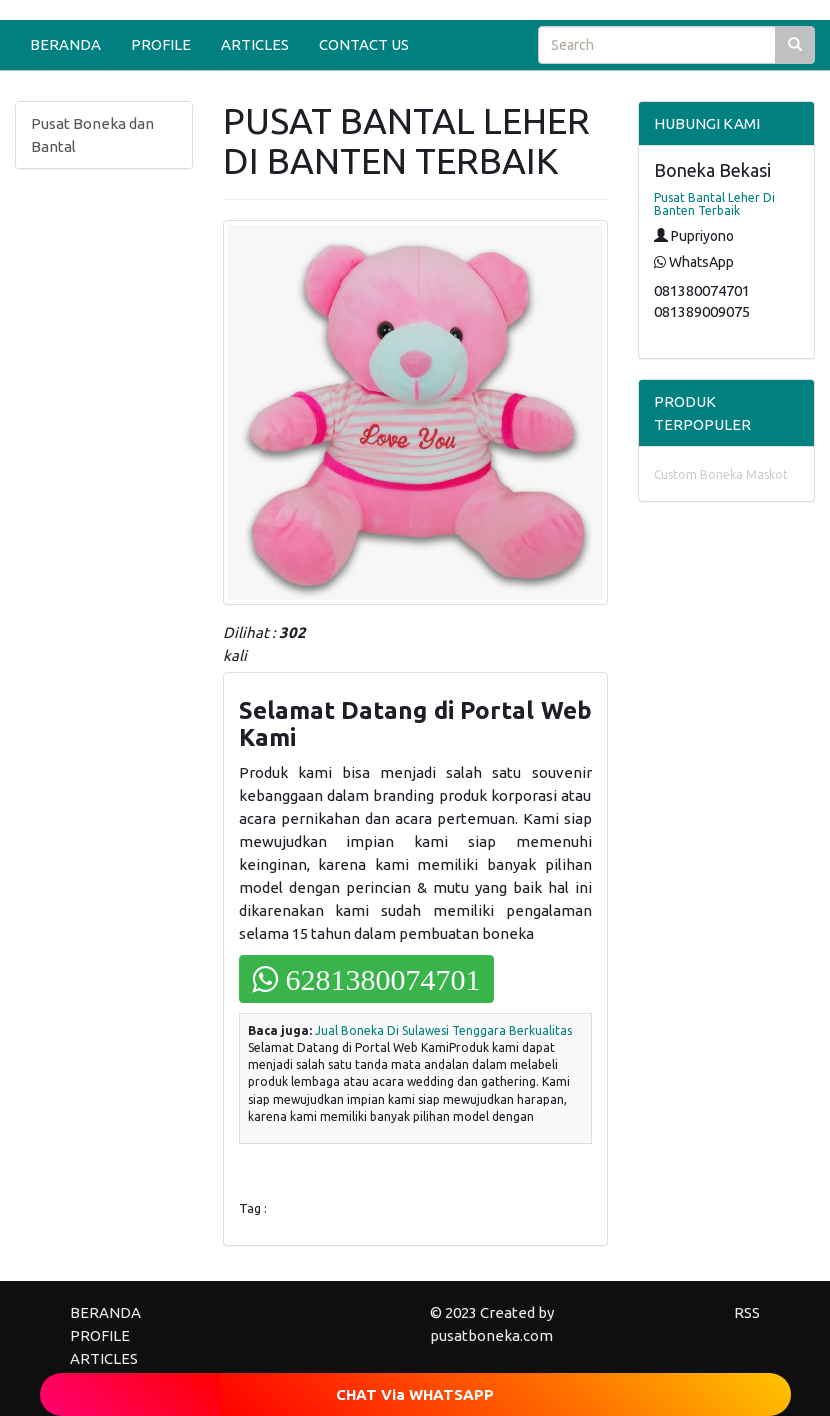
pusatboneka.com (491, 1335)
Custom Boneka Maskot (721, 474)
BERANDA (65, 44)
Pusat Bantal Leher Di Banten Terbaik (714, 204)
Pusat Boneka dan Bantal (92, 135)
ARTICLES (255, 44)
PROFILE (161, 44)
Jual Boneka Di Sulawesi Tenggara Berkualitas (443, 1030)
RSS (747, 1312)
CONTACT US (364, 44)
